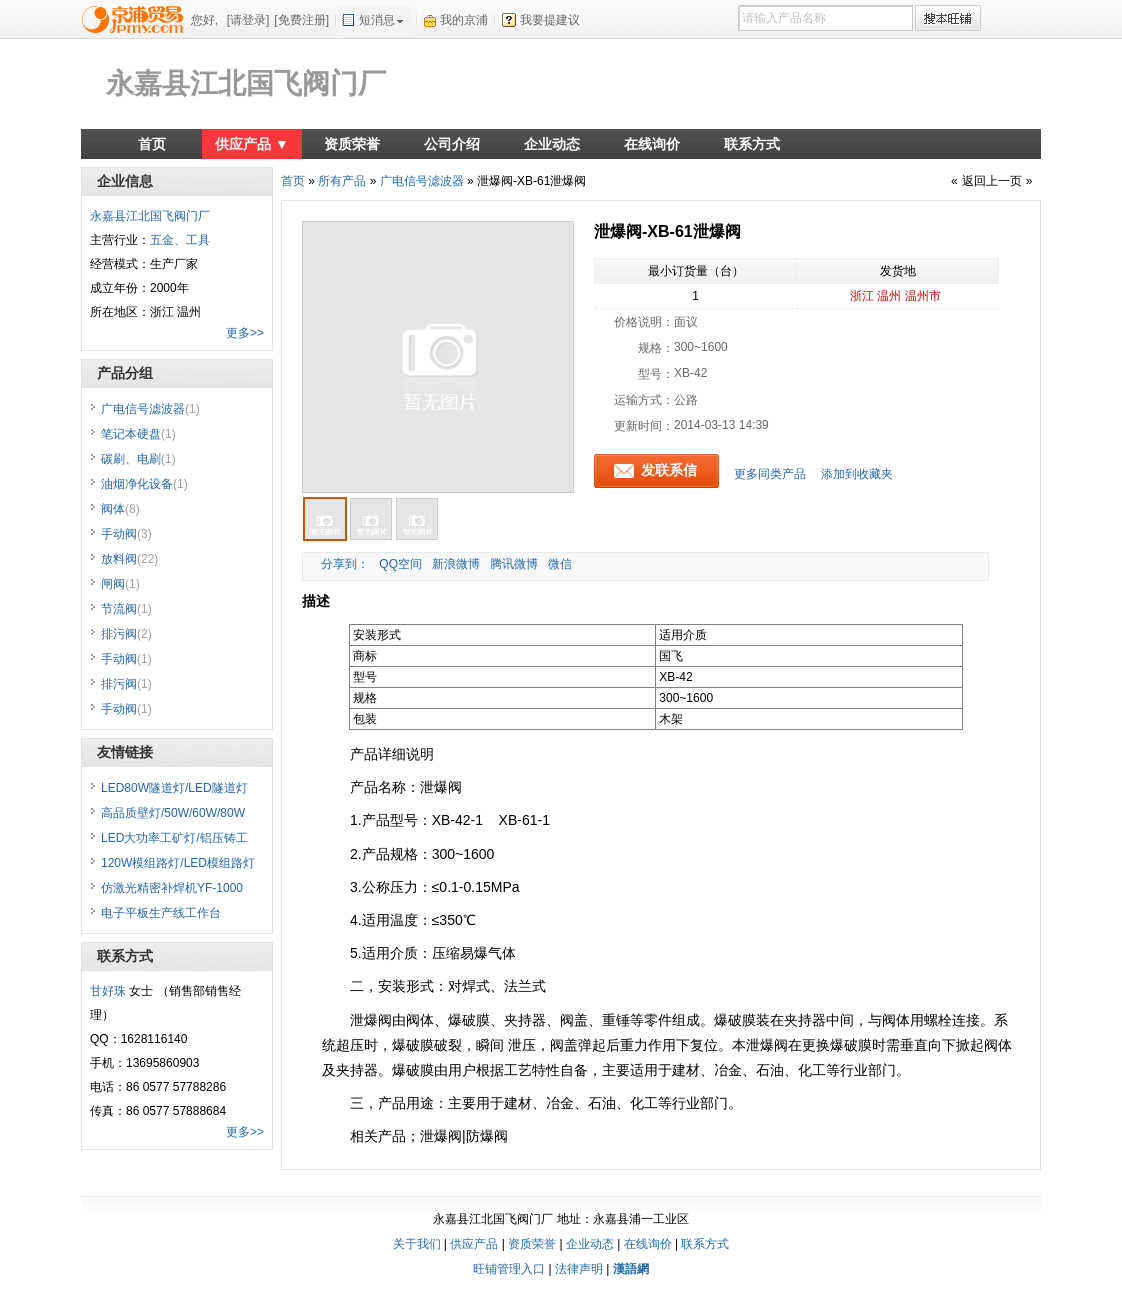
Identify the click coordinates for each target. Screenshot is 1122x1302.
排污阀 (126, 634)
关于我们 (417, 1244)
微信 (560, 564)
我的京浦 (464, 20)
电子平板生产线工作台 (161, 913)
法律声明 (579, 1269)
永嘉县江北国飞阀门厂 (246, 83)
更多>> (245, 333)
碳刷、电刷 (138, 459)
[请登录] (248, 20)
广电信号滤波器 (422, 181)
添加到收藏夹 (857, 474)
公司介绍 (452, 144)
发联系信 (669, 470)
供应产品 (474, 1244)
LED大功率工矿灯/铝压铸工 (174, 838)
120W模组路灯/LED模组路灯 (178, 863)
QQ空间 (400, 564)
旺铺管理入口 (509, 1269)
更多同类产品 (770, 474)
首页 (152, 144)
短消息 (377, 20)
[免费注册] (301, 20)
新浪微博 (456, 564)
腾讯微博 (514, 564)
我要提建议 (550, 20)
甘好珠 (108, 991)
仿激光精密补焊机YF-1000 (172, 888)
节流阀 (126, 609)
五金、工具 (180, 240)
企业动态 (552, 144)
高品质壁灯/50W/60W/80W (173, 813)
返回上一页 (992, 181)
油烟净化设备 (144, 484)
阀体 (120, 509)
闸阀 (120, 584)
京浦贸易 (136, 19)
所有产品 (342, 181)
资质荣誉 (352, 144)
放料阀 (129, 559)
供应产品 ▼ (252, 144)
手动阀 (126, 534)
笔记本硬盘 (138, 434)
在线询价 (652, 144)
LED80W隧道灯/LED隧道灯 (174, 788)
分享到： (343, 564)
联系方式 (752, 144)
